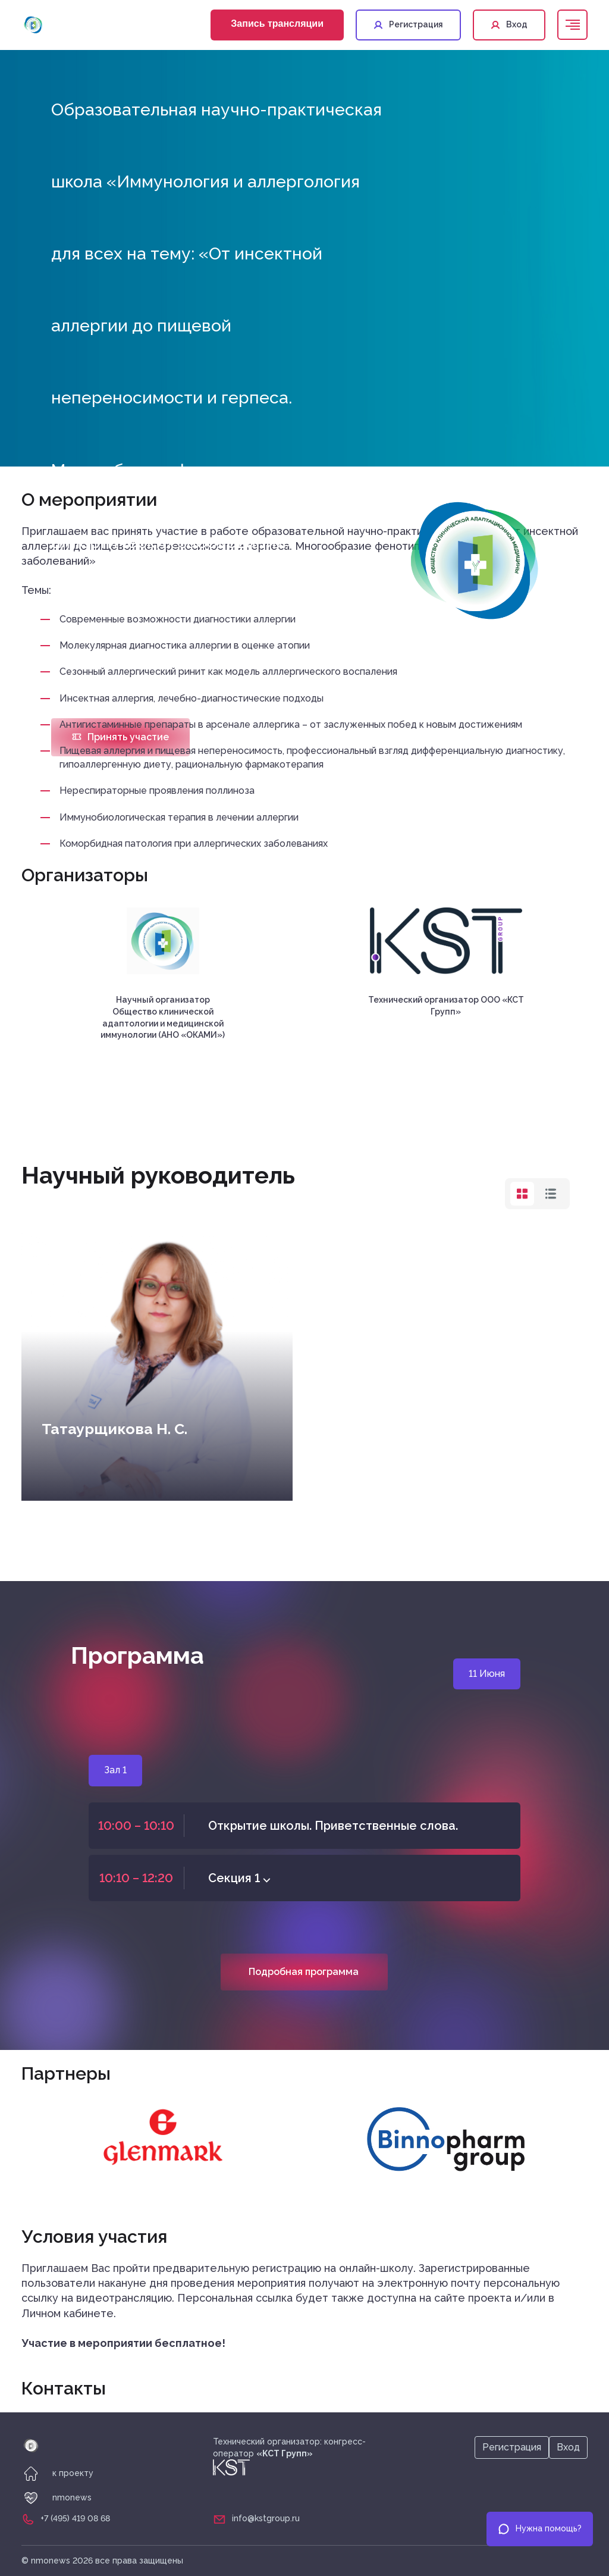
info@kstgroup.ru (266, 2518)
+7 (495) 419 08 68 (75, 2518)
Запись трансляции (277, 23)
